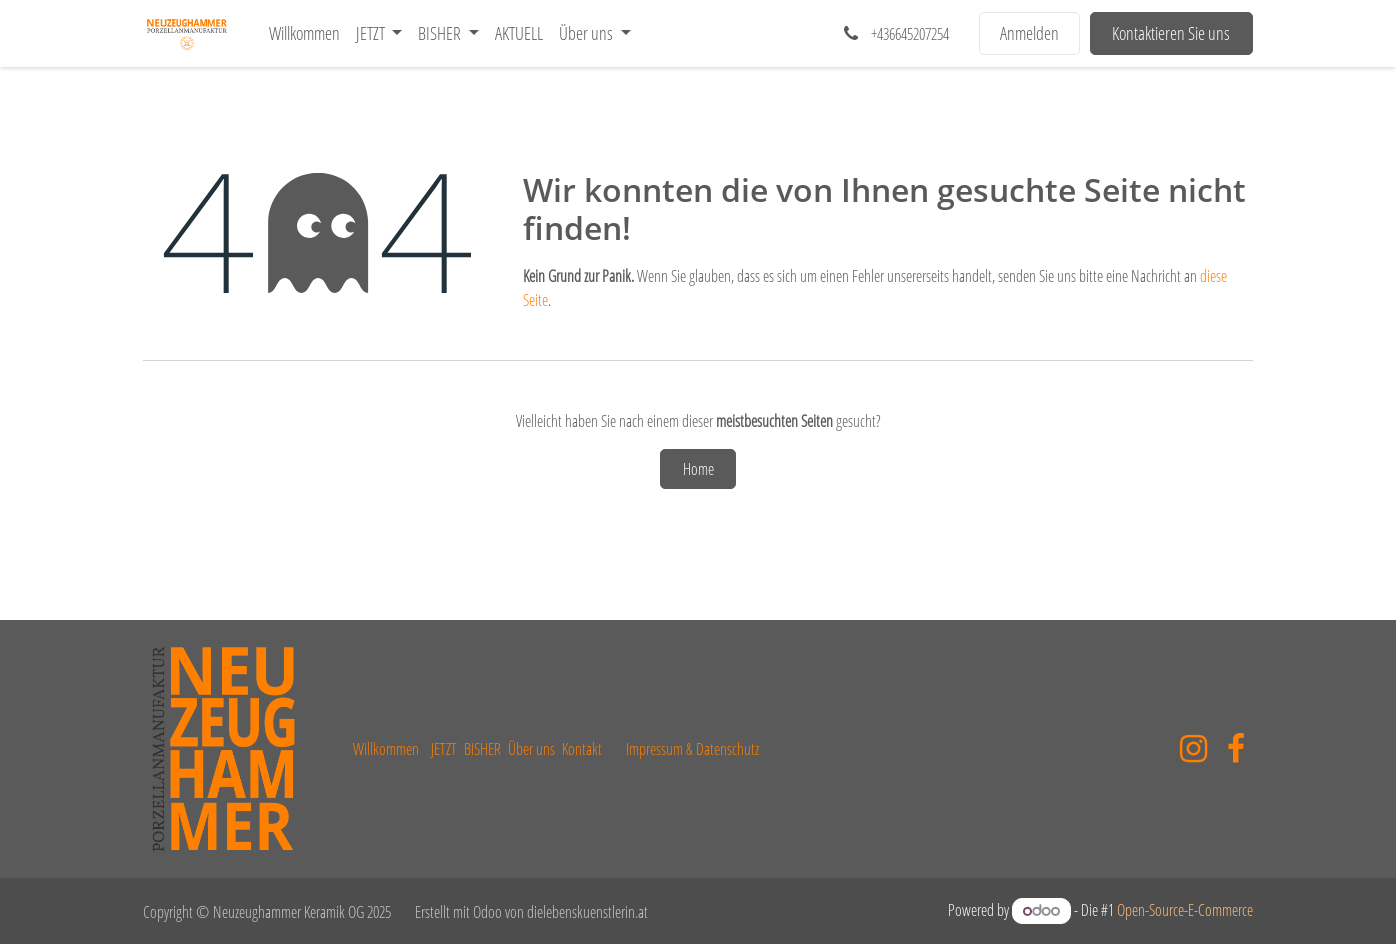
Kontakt (582, 749)
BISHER (482, 749)
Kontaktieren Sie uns (1171, 33)
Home (698, 469)
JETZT (444, 749)
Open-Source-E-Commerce (1185, 910)
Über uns (531, 749)
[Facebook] (1236, 749)
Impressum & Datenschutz (692, 749)
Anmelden (1029, 33)
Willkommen (386, 749)
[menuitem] (304, 33)
